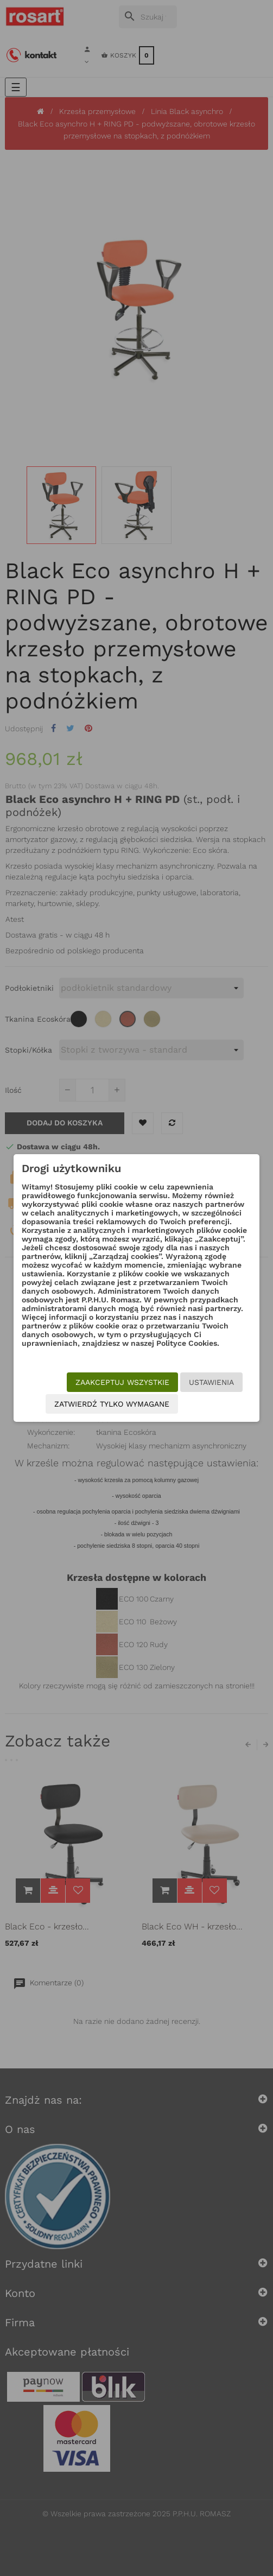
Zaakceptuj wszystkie (122, 1382)
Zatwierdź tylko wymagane (111, 1404)
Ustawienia (211, 1382)
